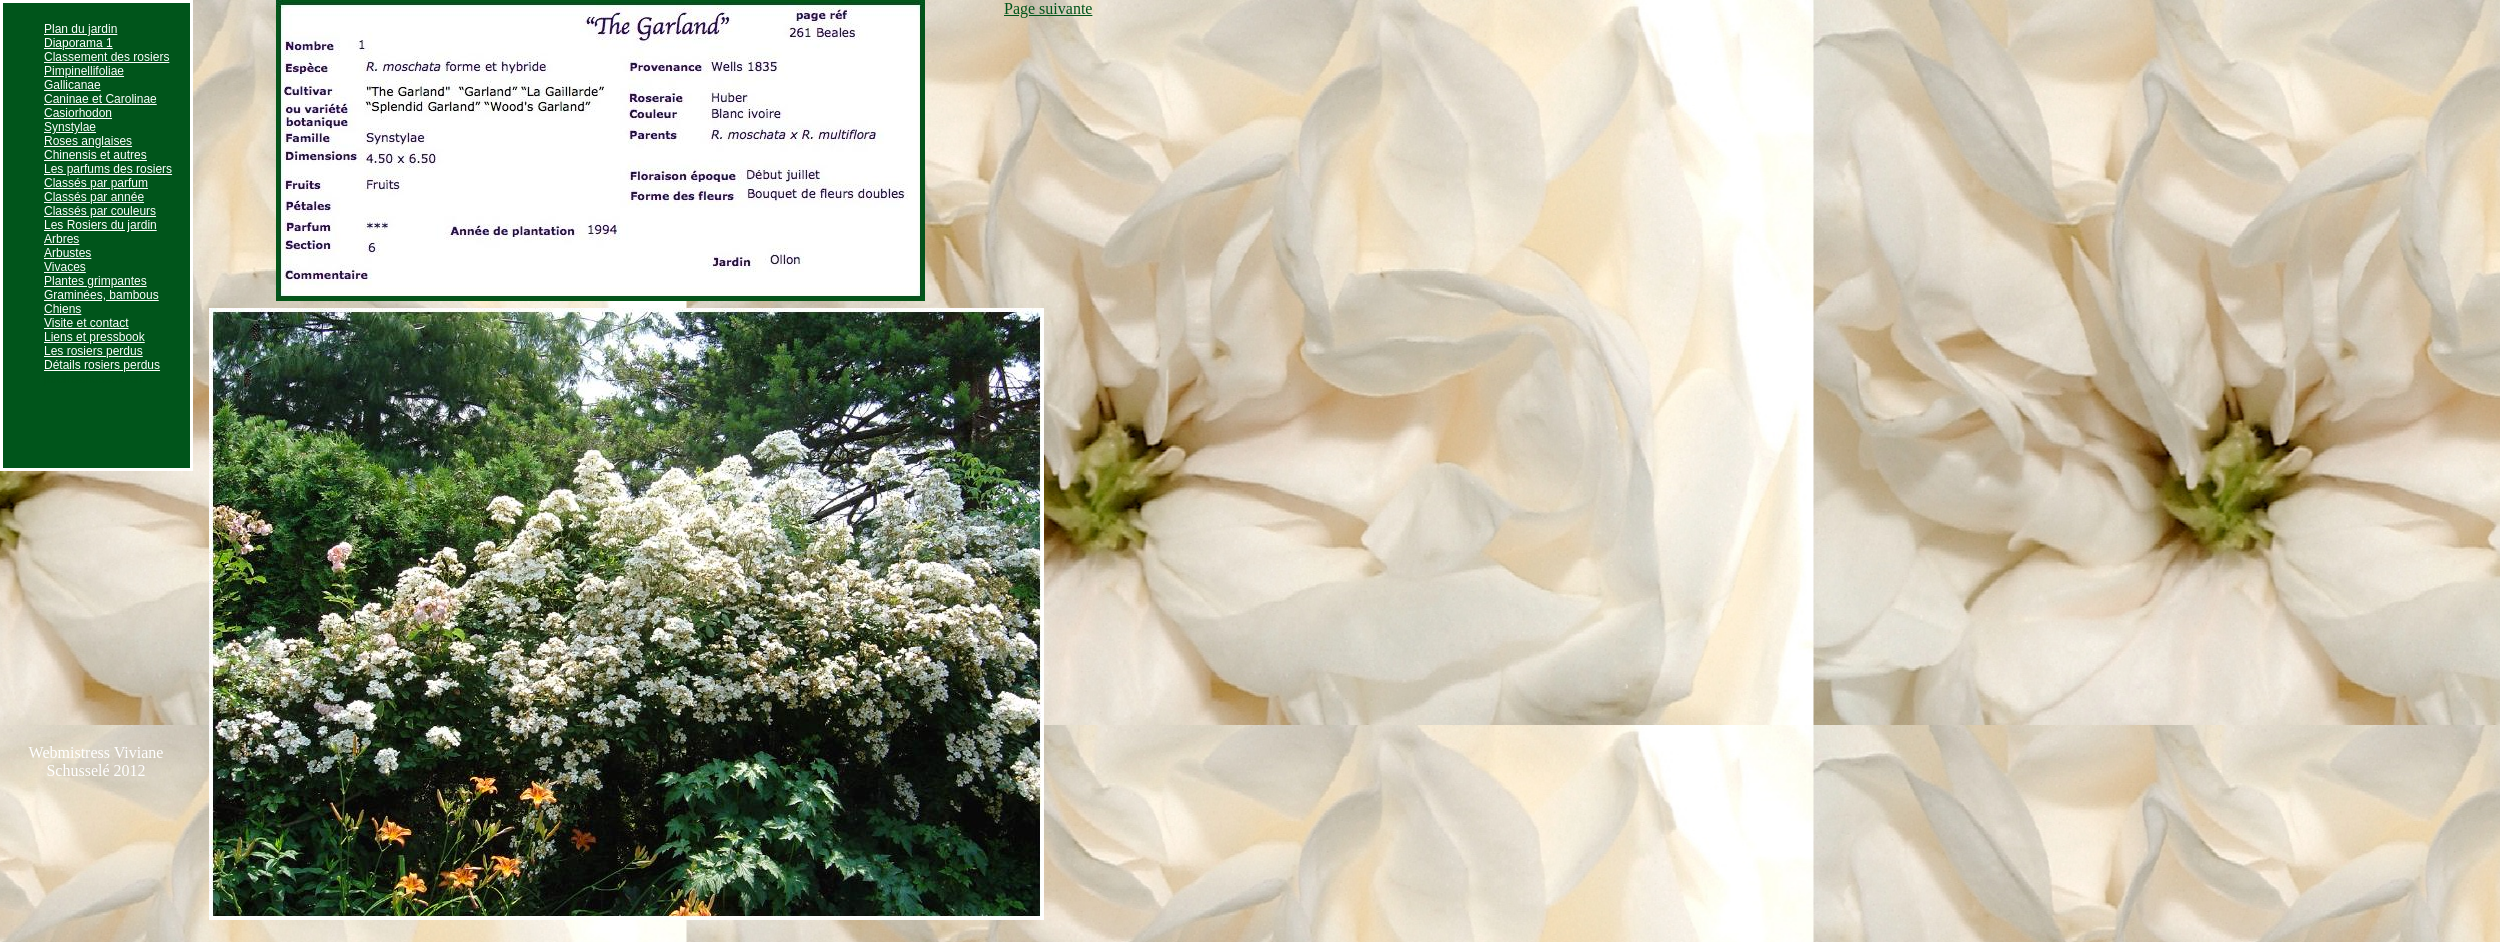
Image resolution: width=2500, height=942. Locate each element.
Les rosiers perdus (93, 351)
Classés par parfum (96, 183)
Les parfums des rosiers (108, 169)
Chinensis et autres (95, 155)
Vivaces (65, 267)
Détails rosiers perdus (102, 365)
